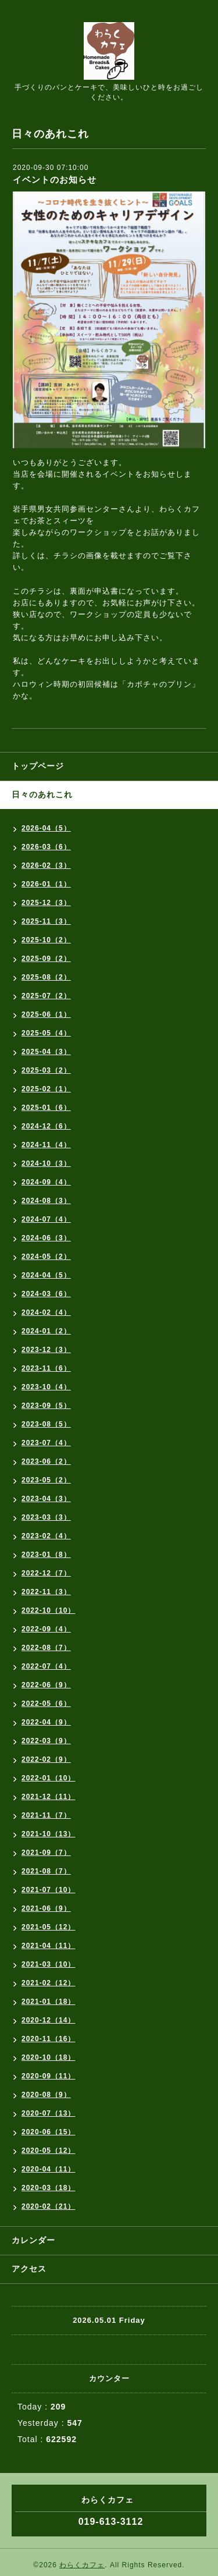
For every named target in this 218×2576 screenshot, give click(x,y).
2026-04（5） (46, 828)
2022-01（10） (48, 1778)
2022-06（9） (46, 1685)
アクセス (29, 2268)
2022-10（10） (48, 1610)
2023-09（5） (46, 1405)
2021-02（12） (48, 1983)
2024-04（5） (46, 1275)
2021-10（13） (48, 1834)
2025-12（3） (46, 903)
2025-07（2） (46, 996)
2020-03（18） (48, 2188)
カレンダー (33, 2240)
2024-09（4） (46, 1182)
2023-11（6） (46, 1368)
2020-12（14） (48, 2020)
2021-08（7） (46, 1871)
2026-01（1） (46, 884)
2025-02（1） (46, 1089)
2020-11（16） (48, 2039)
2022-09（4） (46, 1629)
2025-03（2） (46, 1070)
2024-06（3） (46, 1238)
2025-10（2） (46, 940)
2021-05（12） (48, 1927)
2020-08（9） (46, 2095)
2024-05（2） (46, 1256)
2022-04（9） (46, 1722)
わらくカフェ (82, 2565)
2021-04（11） (48, 1946)
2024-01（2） (46, 1331)
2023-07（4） (46, 1443)
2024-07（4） (46, 1219)
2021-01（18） (48, 2001)
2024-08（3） (46, 1201)
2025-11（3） (46, 921)
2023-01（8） (46, 1554)
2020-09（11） (48, 2076)
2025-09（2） (46, 959)
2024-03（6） (46, 1294)
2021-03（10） (48, 1964)
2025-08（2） (46, 977)
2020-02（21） (48, 2206)
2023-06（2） (46, 1461)
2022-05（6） (46, 1703)
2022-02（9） (46, 1759)
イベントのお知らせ (55, 179)
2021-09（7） (46, 1852)
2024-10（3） (46, 1163)
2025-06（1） (46, 1014)
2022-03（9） (46, 1741)
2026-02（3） (46, 865)
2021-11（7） (46, 1815)
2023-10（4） (46, 1387)
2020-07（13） (48, 2113)
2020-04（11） (48, 2169)
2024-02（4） (46, 1312)
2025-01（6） (46, 1108)
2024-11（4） (46, 1145)
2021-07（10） (48, 1890)
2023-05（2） (46, 1480)
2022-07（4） (46, 1666)
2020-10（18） (48, 2057)
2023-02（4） (46, 1536)
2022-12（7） (46, 1573)
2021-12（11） (48, 1797)
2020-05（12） (48, 2150)
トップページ (38, 766)
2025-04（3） (46, 1052)
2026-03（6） (46, 847)
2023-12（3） (46, 1350)
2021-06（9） (46, 1908)
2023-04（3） (46, 1499)
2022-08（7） (46, 1648)
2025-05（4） (46, 1033)
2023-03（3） (46, 1517)
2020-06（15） (48, 2132)
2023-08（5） (46, 1424)
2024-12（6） (46, 1126)
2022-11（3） (46, 1592)
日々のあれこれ (42, 794)
